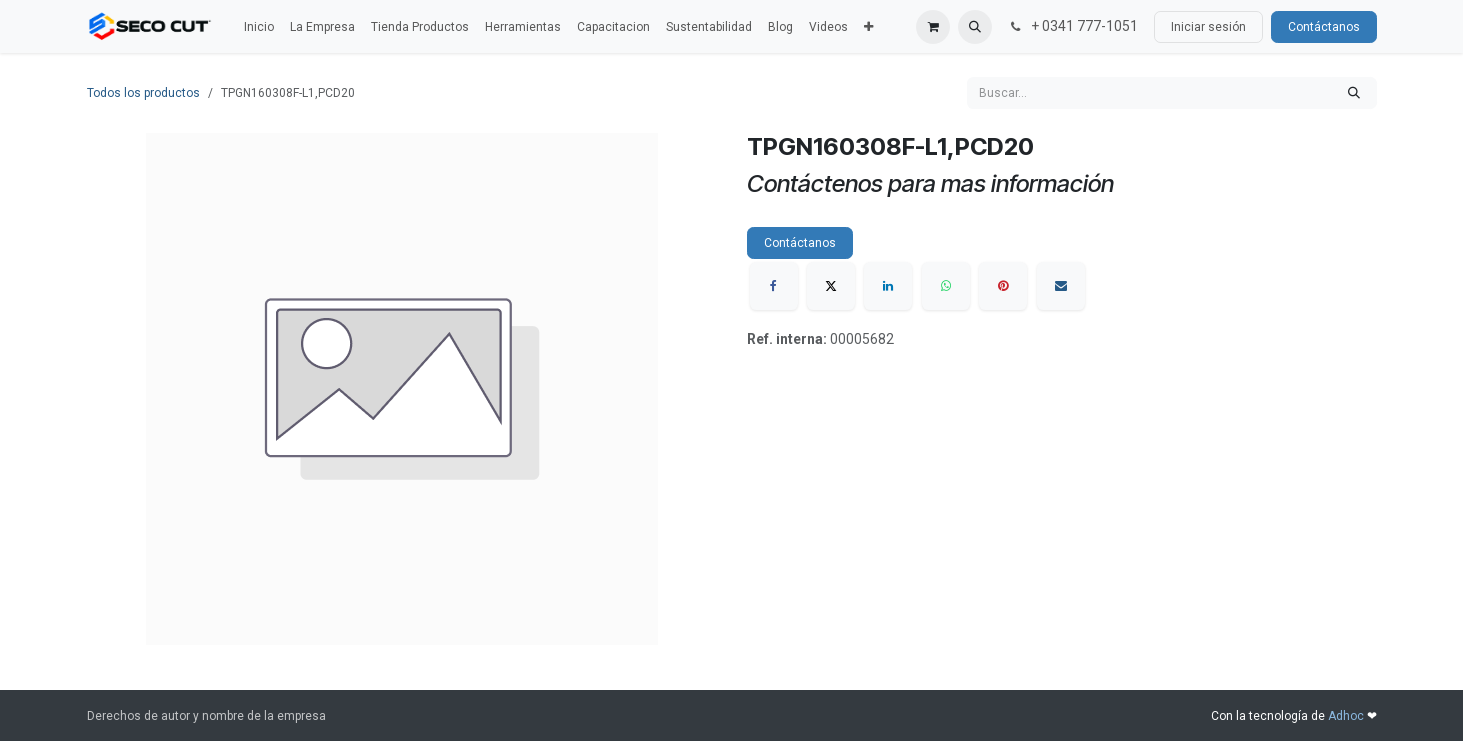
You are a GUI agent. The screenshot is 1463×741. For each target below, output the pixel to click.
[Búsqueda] (1354, 93)
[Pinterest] (1003, 286)
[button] (975, 27)
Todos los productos (143, 93)
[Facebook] (774, 286)
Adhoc (1347, 716)
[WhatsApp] (946, 286)
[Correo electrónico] (1061, 286)
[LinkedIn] (888, 286)
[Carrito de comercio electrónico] (933, 27)
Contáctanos (1324, 27)
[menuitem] (259, 27)
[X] (831, 286)
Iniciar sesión (1208, 27)
